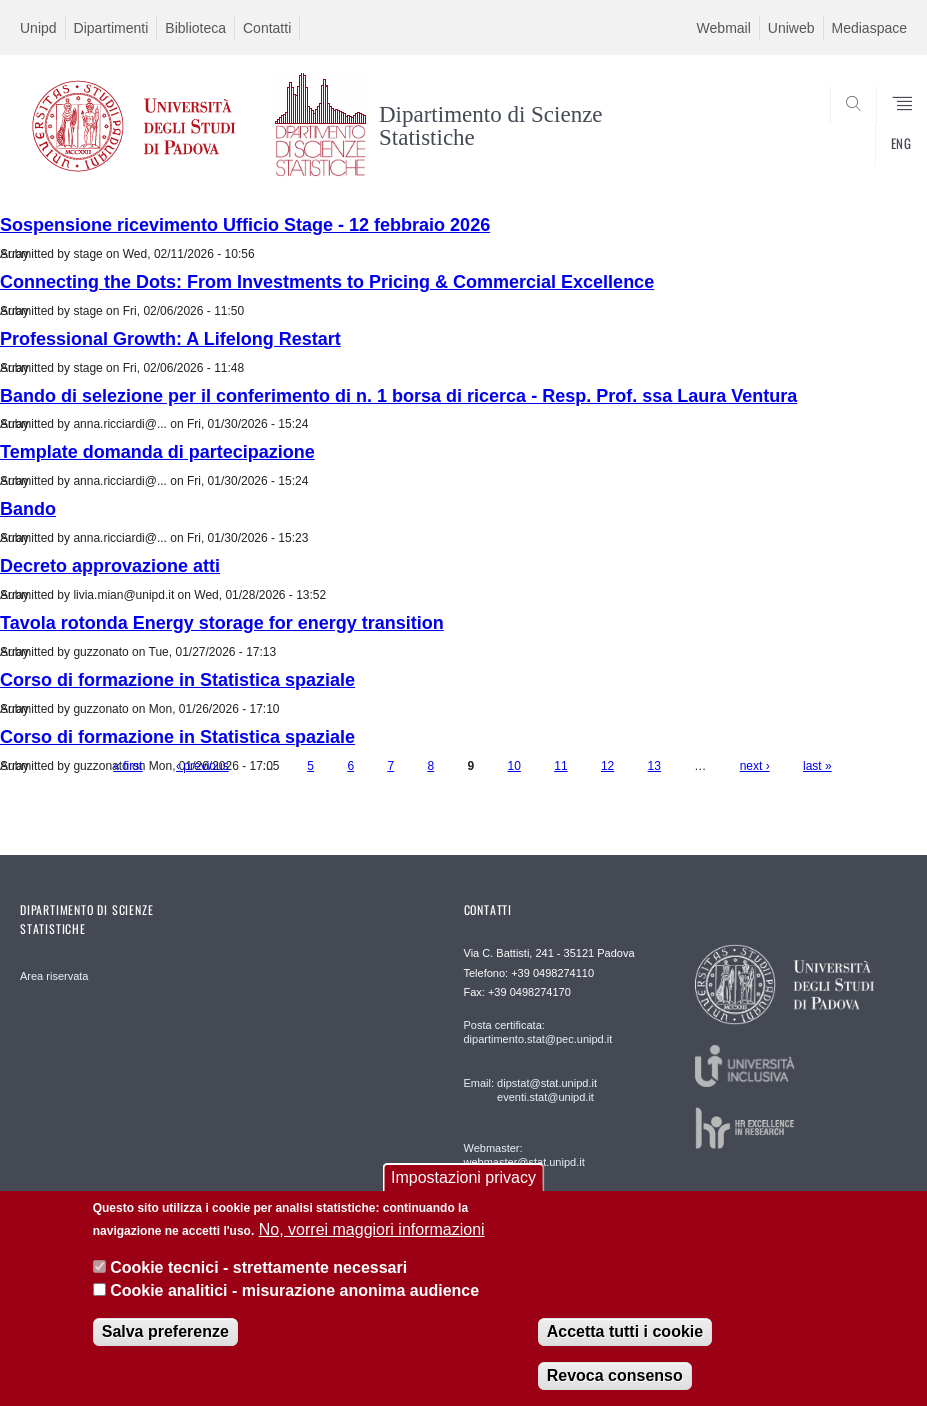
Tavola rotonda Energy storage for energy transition (222, 623)
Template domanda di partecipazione (157, 452)
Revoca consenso (615, 1375)
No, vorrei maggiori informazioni (372, 1229)
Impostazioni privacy (463, 1177)
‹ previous (202, 766)
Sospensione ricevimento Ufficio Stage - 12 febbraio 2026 (245, 225)
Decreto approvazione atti (110, 566)
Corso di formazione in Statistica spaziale (177, 680)
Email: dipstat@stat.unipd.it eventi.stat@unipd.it (530, 1090)
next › (755, 766)
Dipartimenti (111, 28)
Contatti (267, 28)
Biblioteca (195, 28)
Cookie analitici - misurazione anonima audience (294, 1290)
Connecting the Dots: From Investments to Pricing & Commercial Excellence (327, 282)
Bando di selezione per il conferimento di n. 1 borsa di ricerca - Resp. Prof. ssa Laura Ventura (398, 396)
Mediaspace (870, 28)
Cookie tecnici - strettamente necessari (258, 1267)
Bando (28, 509)
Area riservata (54, 976)
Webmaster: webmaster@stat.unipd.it (524, 1155)
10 (514, 766)
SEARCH (846, 149)
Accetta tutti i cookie (625, 1331)
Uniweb (791, 28)
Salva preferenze (165, 1331)
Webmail (724, 28)
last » (817, 766)
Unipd (38, 28)
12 (607, 766)
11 (560, 766)
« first (127, 766)
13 (654, 766)
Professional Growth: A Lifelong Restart (170, 339)
